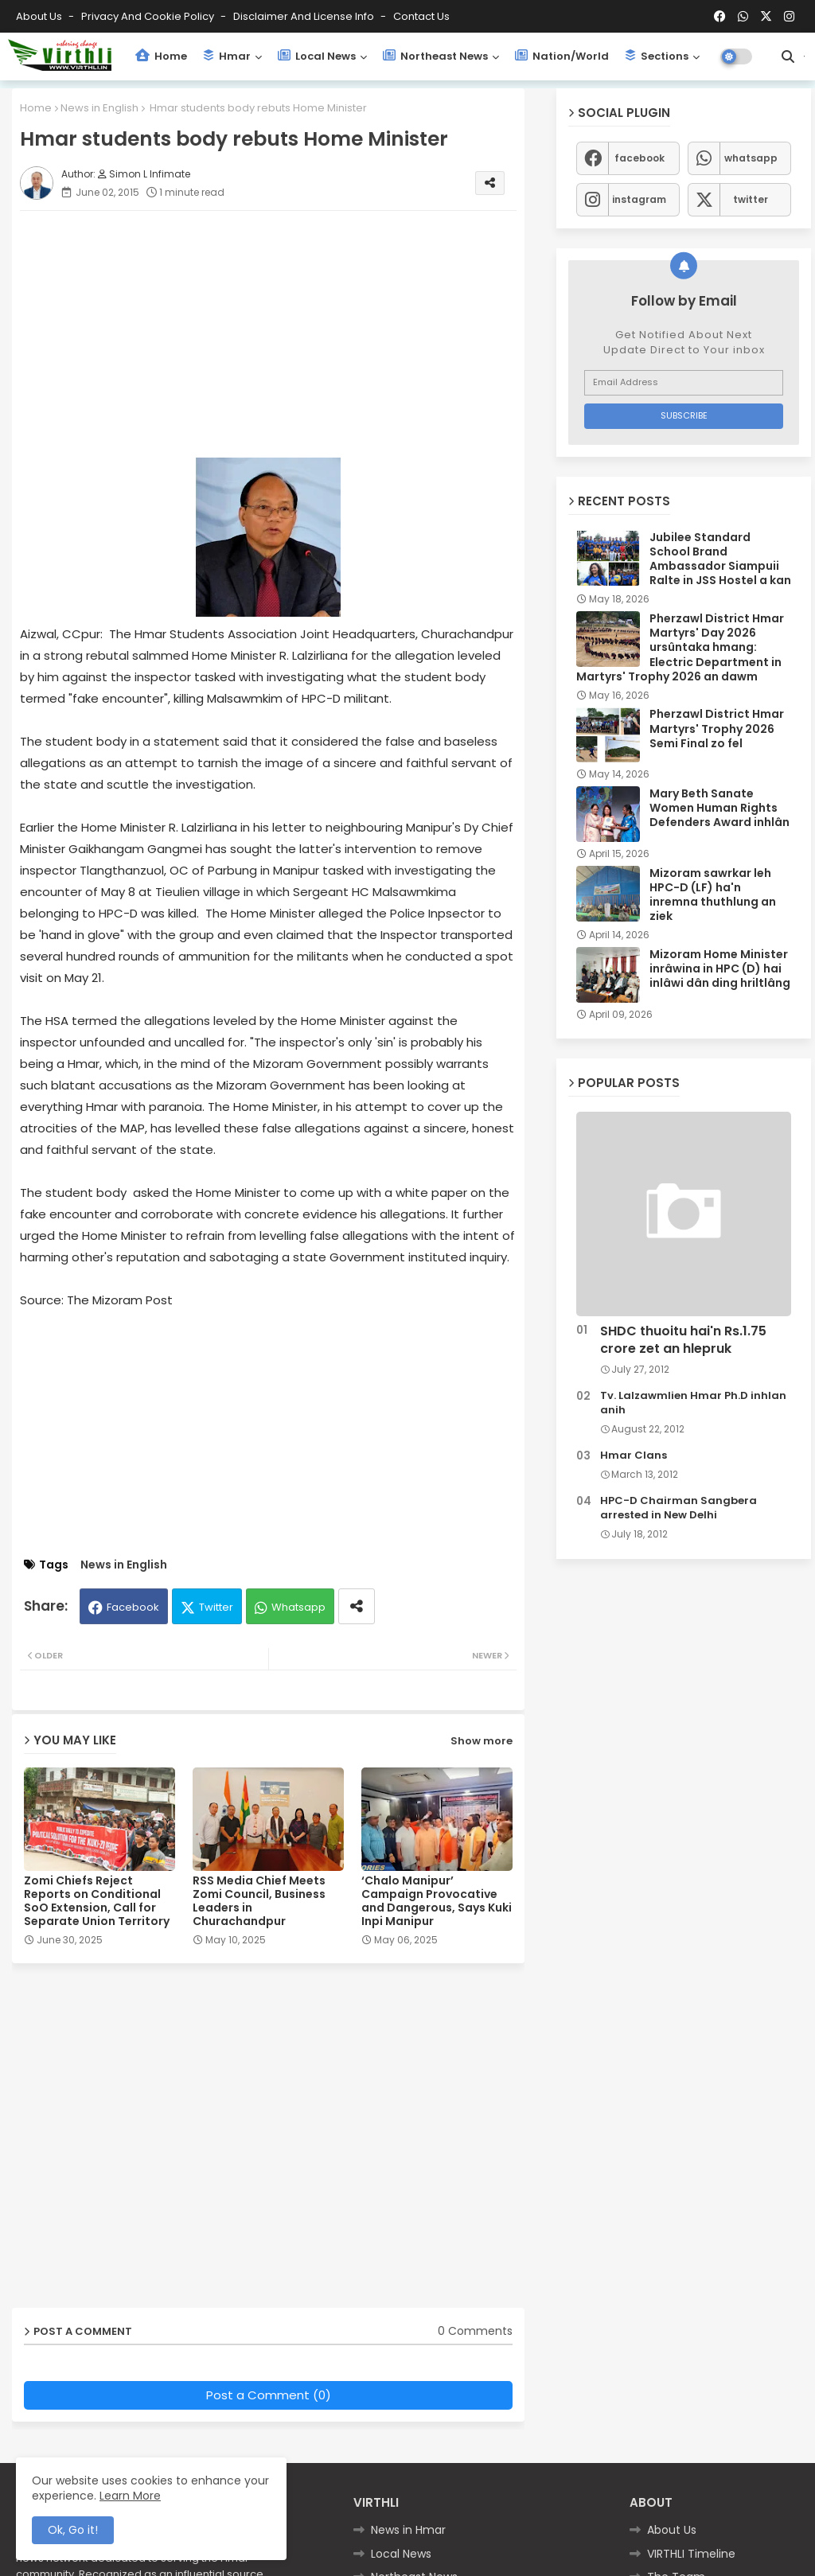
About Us (40, 16)
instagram (639, 199)
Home (161, 56)
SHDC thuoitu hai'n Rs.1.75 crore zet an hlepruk (683, 1340)
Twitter (216, 1607)
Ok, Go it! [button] (73, 2530)
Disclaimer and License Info (304, 16)
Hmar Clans (633, 1455)
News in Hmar (408, 2530)
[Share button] (356, 1606)
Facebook (133, 1607)
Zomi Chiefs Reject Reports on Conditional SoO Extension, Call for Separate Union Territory (97, 1901)
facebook (639, 158)
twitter (750, 199)
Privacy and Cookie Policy (148, 16)
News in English (99, 107)
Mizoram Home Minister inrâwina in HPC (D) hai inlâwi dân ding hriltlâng (719, 969)
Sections (656, 56)
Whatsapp (298, 1607)
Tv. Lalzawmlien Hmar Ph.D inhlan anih (693, 1403)
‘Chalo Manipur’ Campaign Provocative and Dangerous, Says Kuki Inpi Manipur (436, 1901)
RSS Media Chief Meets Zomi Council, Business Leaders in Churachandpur (259, 1901)
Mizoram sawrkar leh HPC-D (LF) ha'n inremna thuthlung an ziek (712, 895)
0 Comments (475, 2331)
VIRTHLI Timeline (691, 2554)
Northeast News (435, 56)
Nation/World (562, 56)
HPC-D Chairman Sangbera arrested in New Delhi (678, 1508)
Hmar (227, 56)
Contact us (421, 16)
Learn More (130, 2496)
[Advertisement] (284, 334)
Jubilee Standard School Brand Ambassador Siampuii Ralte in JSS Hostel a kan (720, 559)
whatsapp (751, 158)
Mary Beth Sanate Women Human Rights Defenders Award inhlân (719, 808)
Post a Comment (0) (268, 2395)
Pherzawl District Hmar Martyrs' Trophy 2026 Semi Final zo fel (716, 728)
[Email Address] (683, 383)
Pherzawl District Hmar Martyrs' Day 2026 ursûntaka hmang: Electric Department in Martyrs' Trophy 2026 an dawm (680, 647)
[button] (788, 56)
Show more (481, 1740)
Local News (317, 56)
